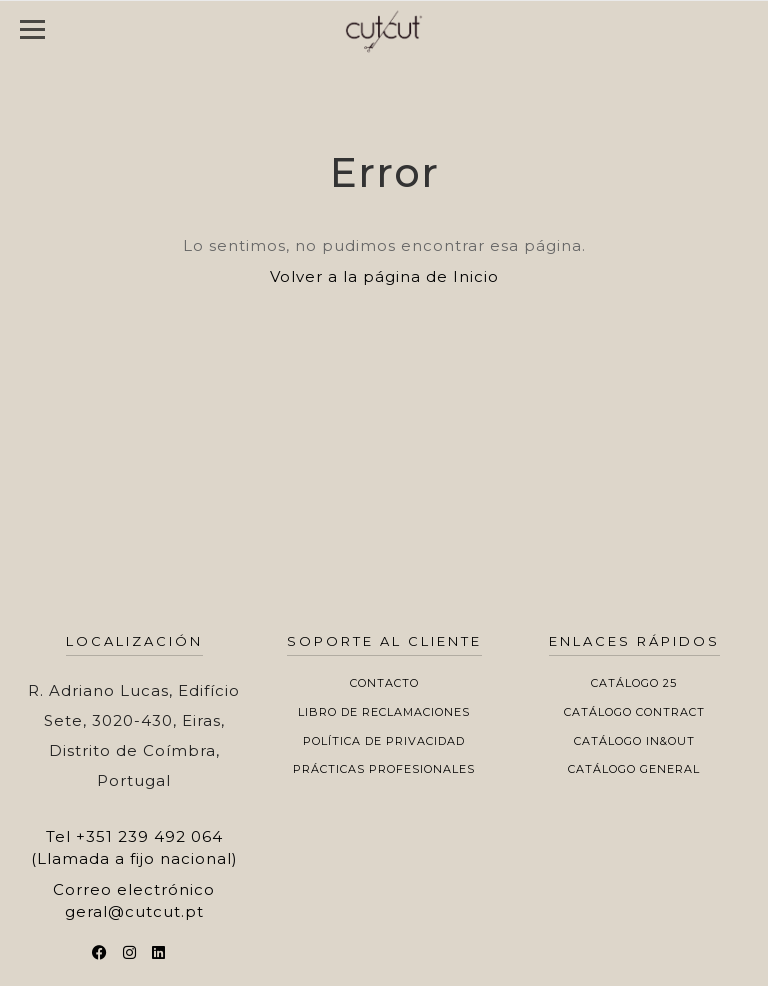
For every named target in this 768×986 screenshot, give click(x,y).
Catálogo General (634, 769)
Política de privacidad (384, 741)
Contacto (384, 683)
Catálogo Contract (634, 712)
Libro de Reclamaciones (384, 712)
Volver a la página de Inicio (384, 276)
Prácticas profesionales (384, 769)
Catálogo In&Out (634, 741)
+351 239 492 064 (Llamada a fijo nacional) (134, 847)
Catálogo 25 (634, 683)
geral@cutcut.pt (134, 911)
